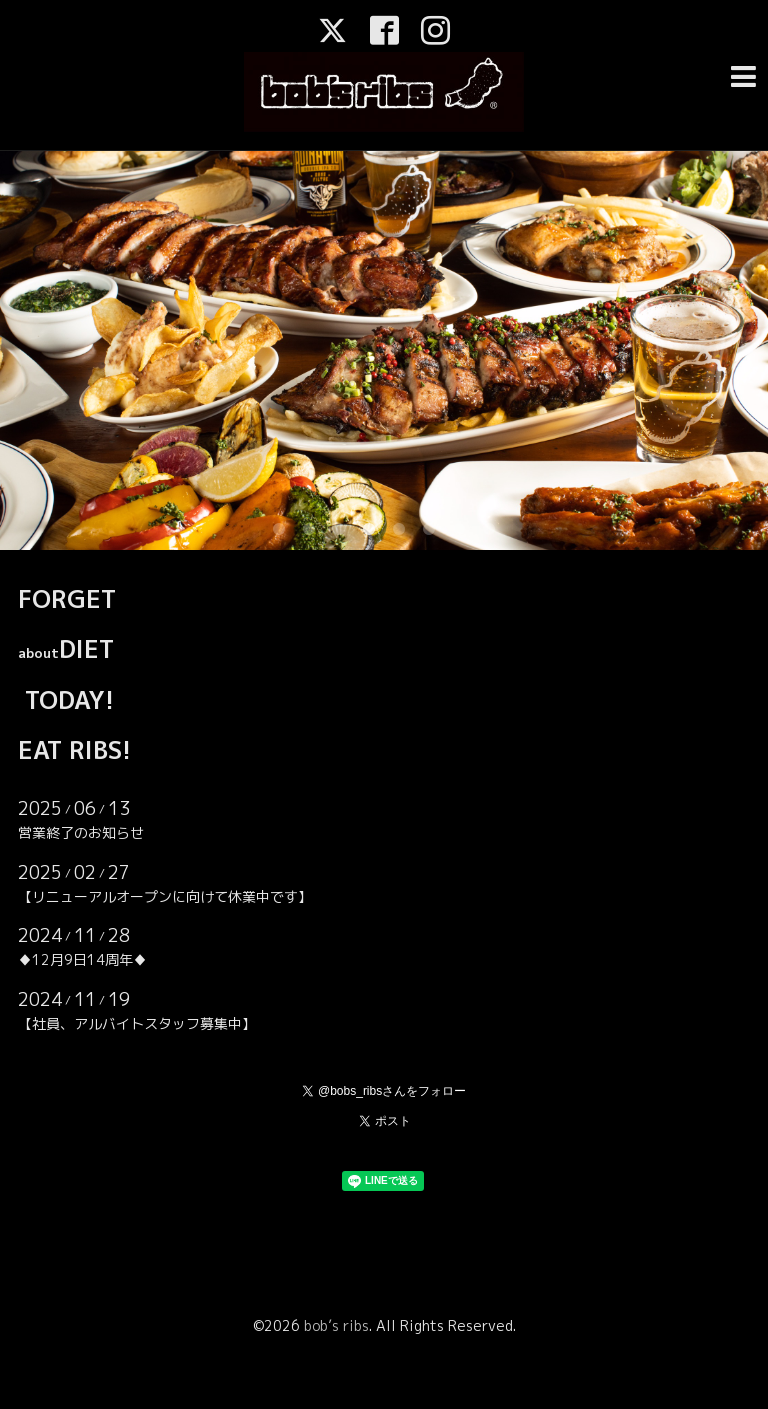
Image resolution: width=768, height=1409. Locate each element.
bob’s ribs (336, 1325)
